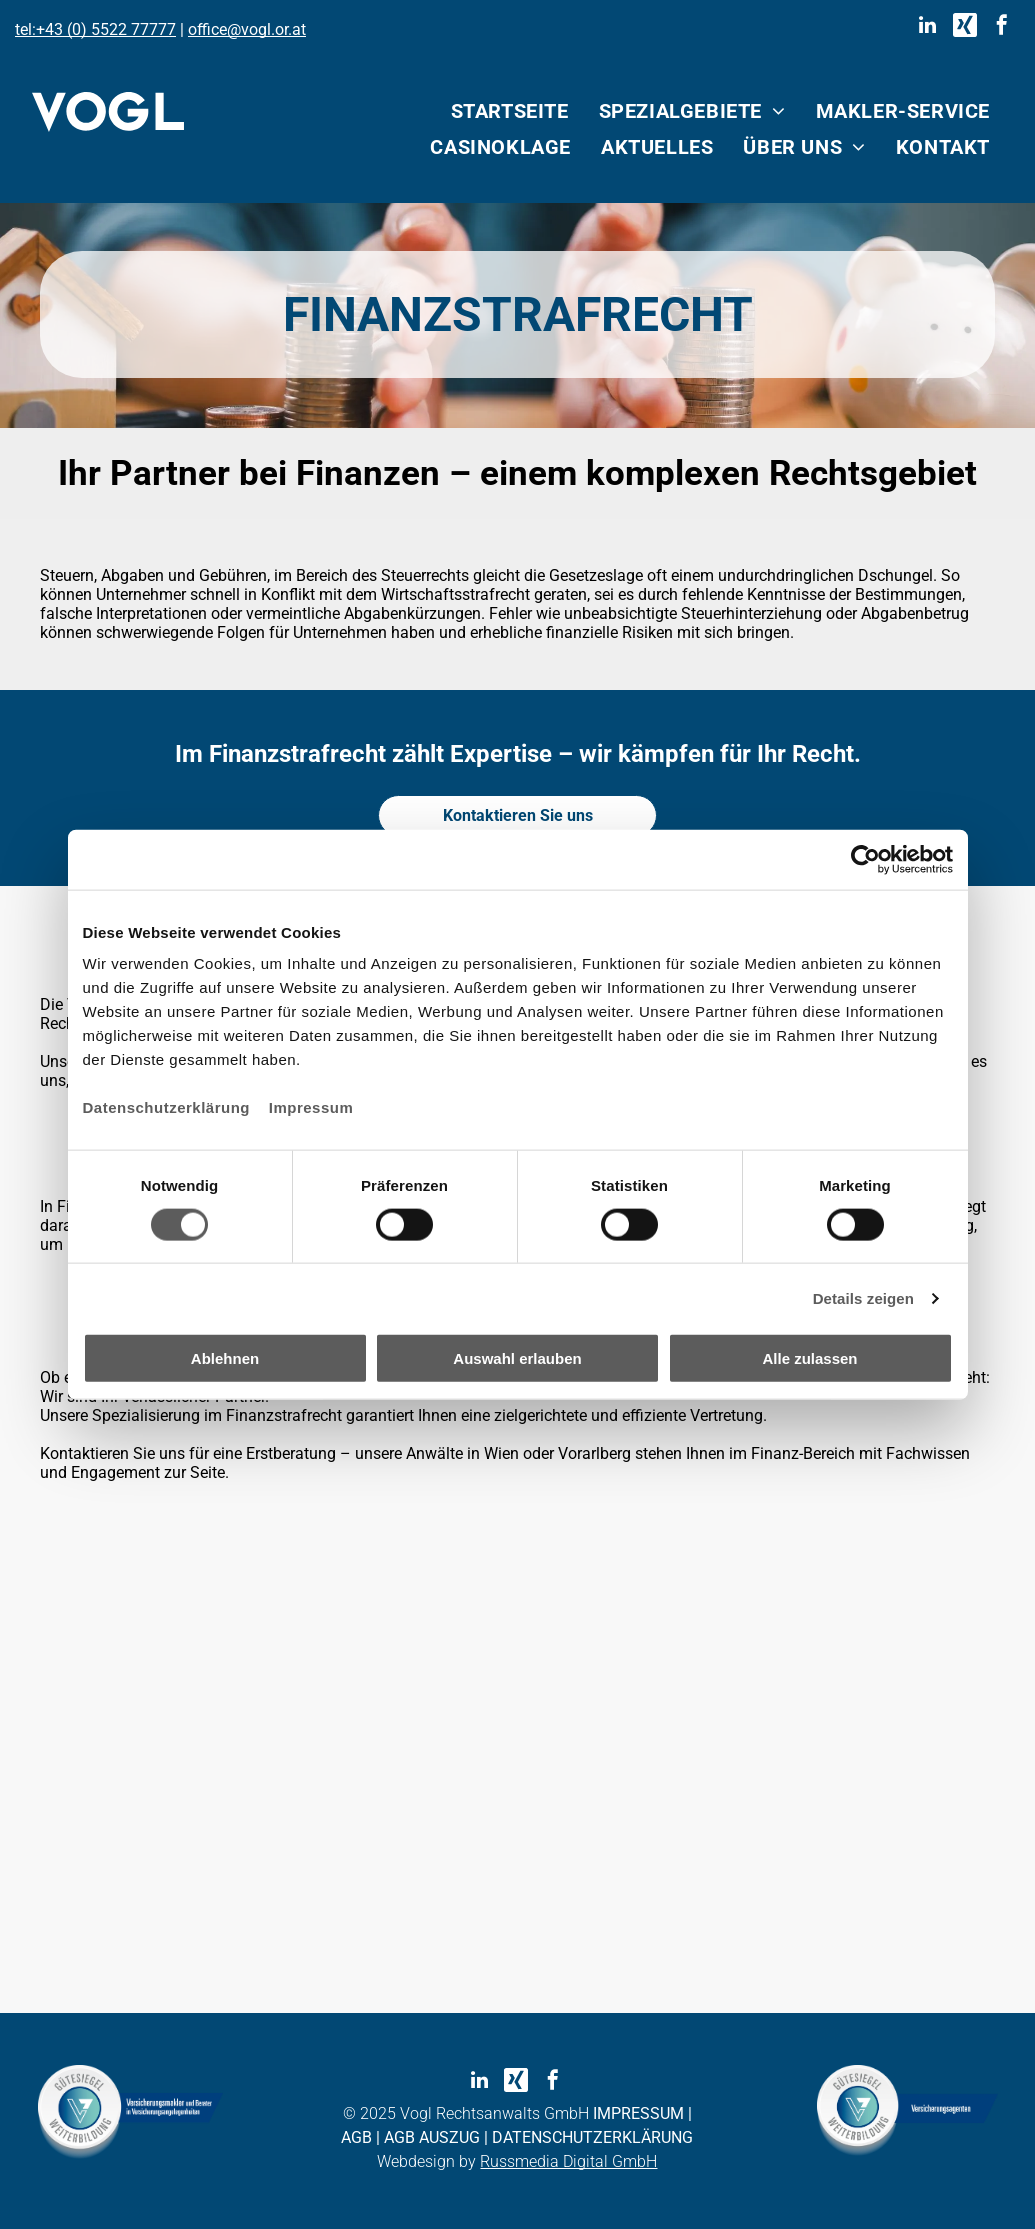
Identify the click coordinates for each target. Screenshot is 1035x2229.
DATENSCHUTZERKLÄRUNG (592, 2137)
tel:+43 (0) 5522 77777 (95, 29)
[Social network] (965, 27)
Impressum (311, 1107)
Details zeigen (863, 1297)
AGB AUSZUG (432, 2137)
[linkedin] (928, 27)
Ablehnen (225, 1358)
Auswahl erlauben (517, 1358)
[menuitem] (510, 111)
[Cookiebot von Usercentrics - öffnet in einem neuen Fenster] (865, 859)
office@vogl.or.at (247, 29)
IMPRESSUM (638, 2113)
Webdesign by (426, 2161)
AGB (356, 2137)
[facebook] (1002, 27)
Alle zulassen (809, 1358)
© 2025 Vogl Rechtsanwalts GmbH (466, 2113)
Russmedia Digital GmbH (568, 2161)
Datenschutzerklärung (167, 1107)
